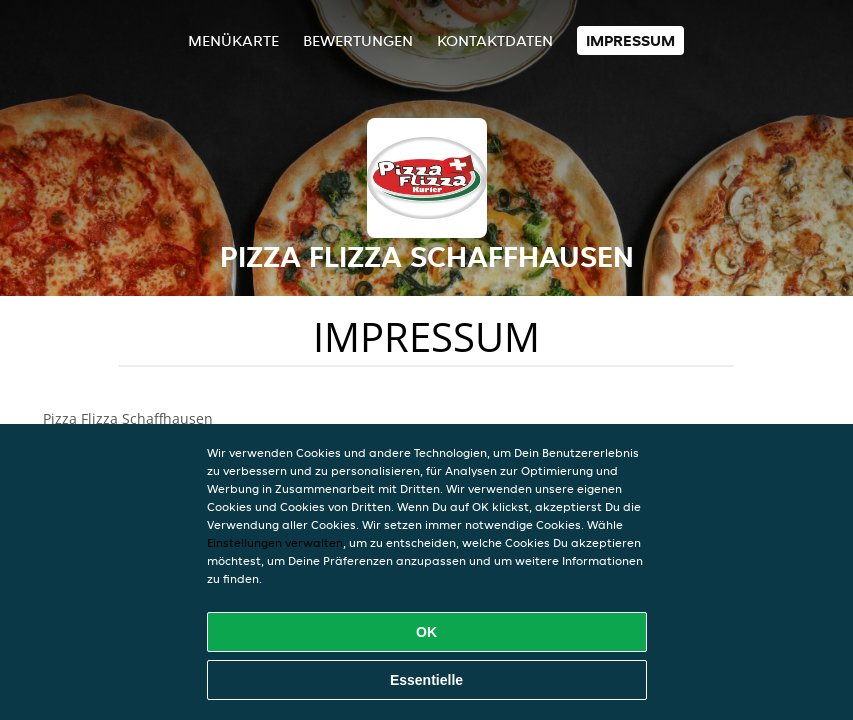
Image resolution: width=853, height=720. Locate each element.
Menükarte (233, 40)
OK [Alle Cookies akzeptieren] (426, 632)
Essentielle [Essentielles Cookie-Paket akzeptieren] (426, 680)
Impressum (630, 40)
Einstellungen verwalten (275, 542)
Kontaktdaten (495, 40)
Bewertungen (358, 40)
